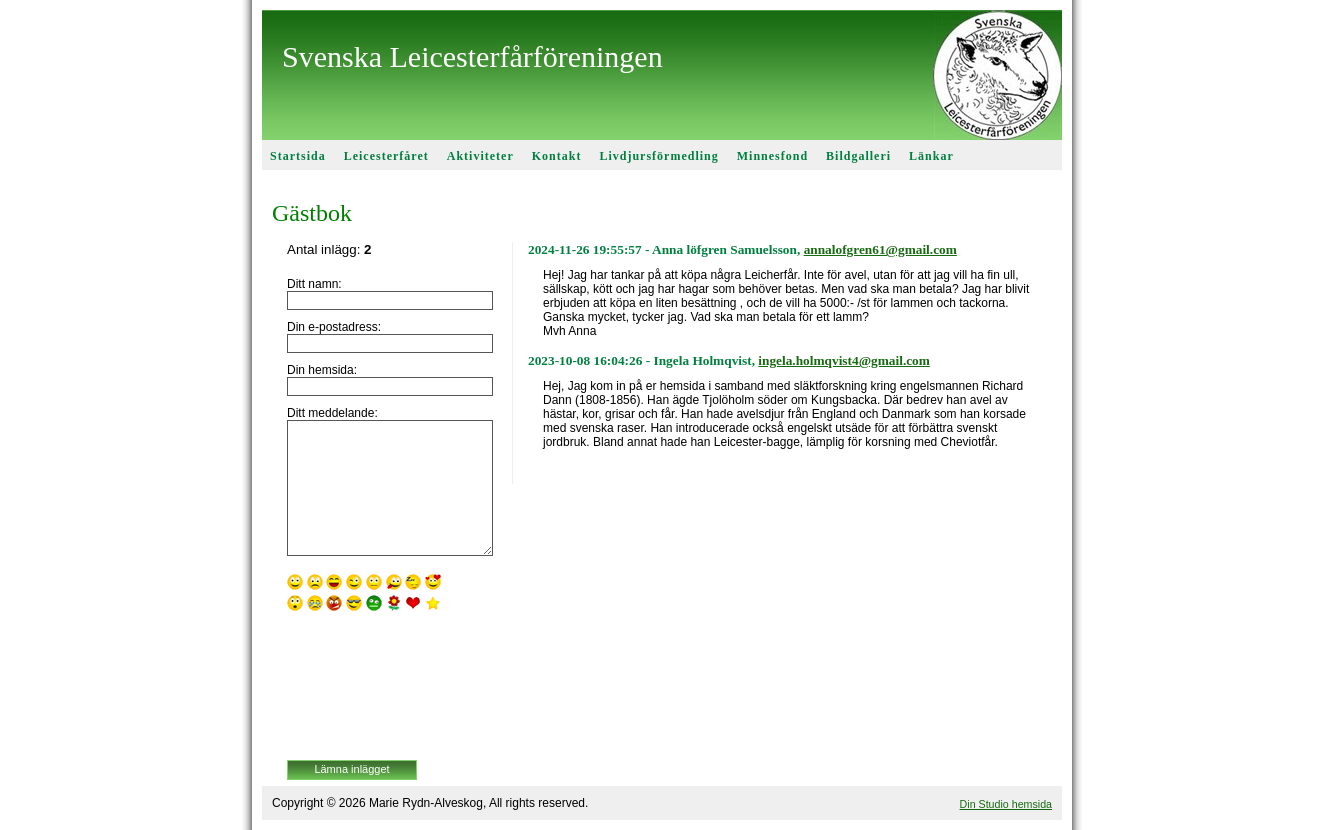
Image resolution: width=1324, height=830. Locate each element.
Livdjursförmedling (658, 156)
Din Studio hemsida (1006, 804)
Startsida (298, 156)
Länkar (931, 156)
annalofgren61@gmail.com (880, 249)
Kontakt (557, 156)
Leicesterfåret (386, 156)
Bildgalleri (858, 156)
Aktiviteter (480, 156)
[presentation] (369, 688)
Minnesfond (772, 156)
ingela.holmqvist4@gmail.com (844, 360)
